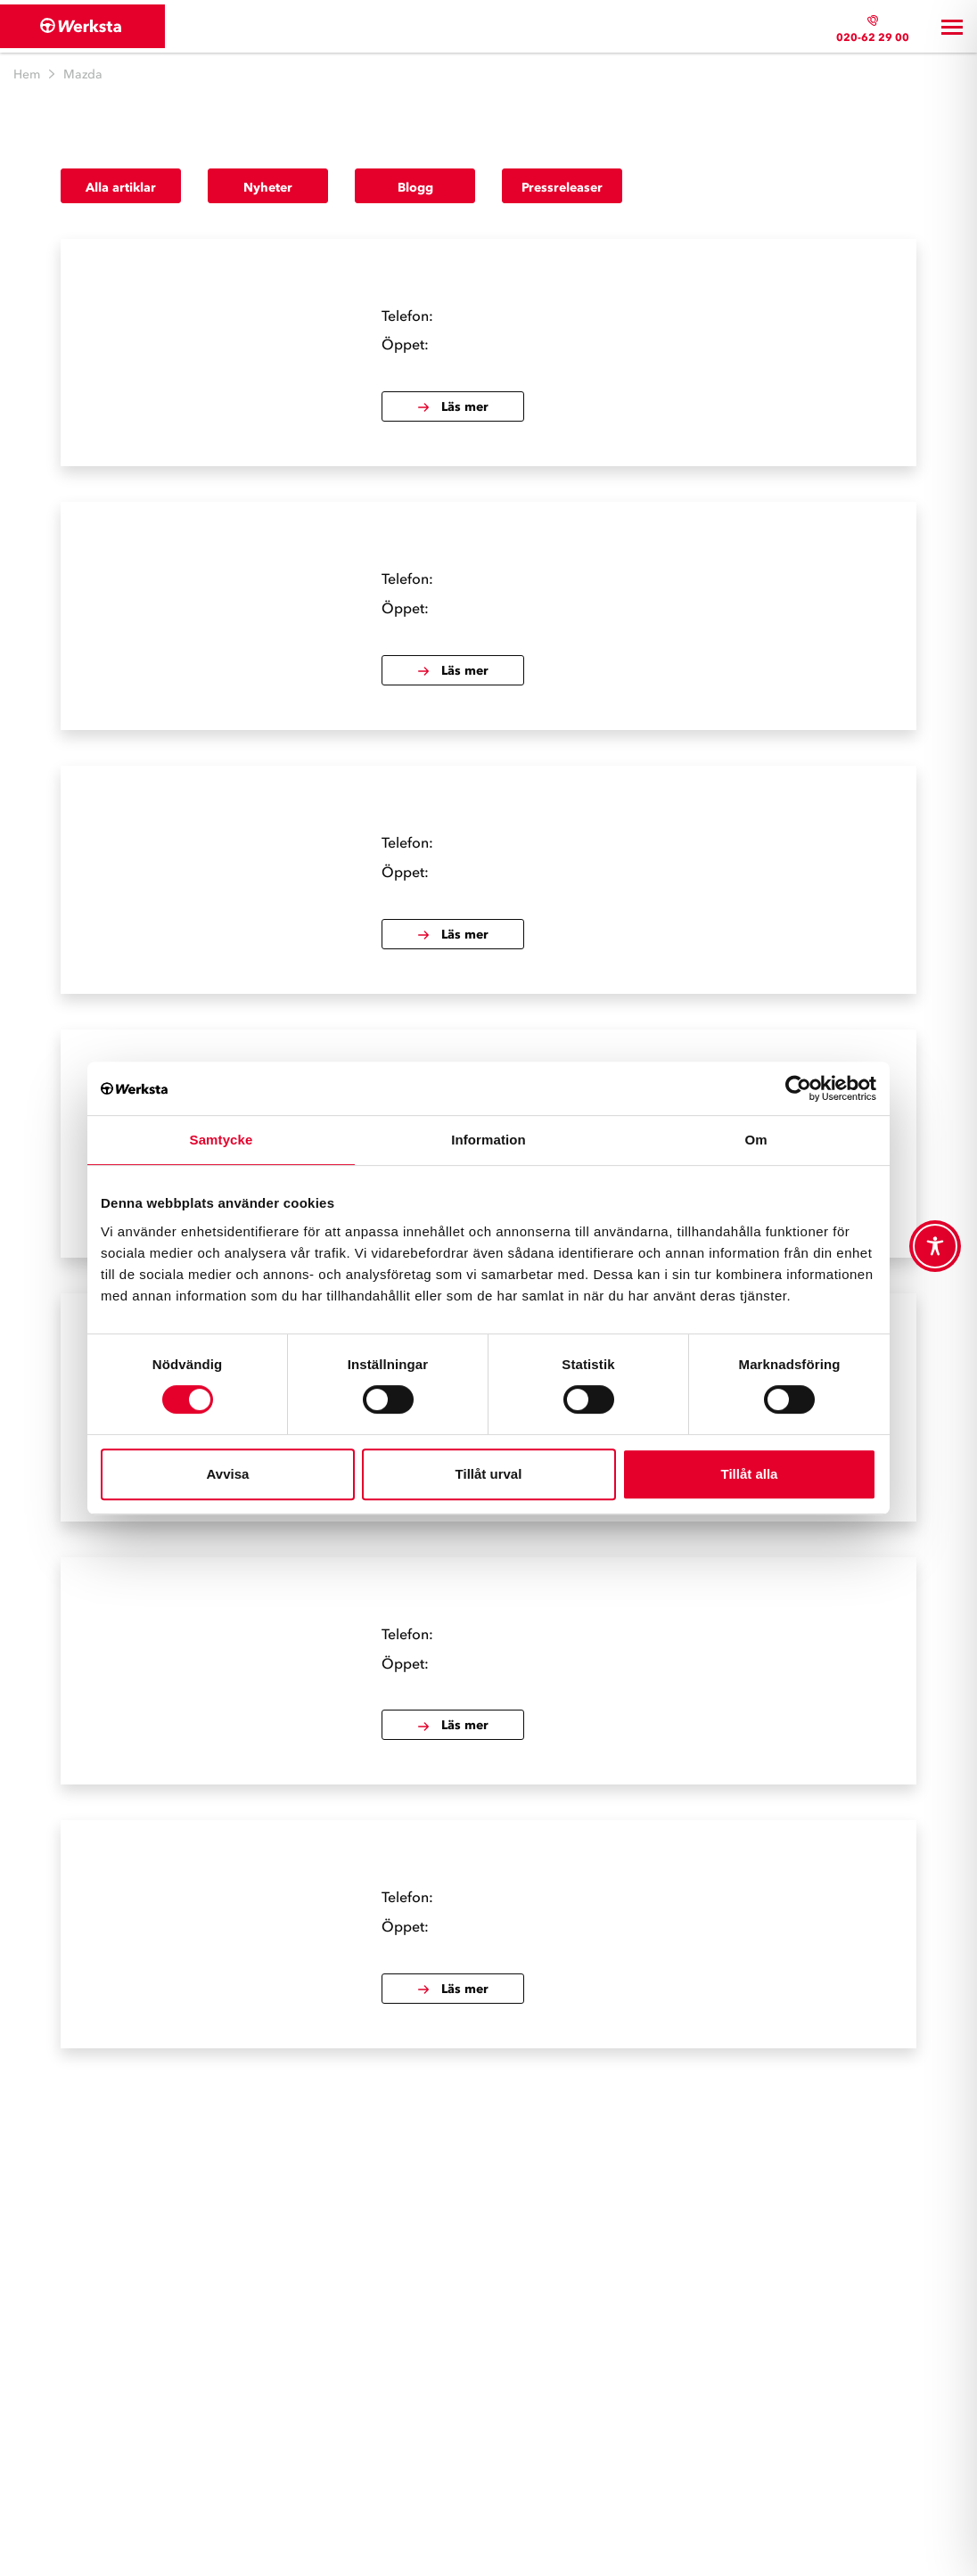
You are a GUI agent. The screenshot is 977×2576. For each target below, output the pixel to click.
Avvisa (228, 1473)
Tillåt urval (489, 1473)
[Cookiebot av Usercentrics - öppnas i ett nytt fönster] (798, 1088)
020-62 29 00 (872, 37)
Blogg (415, 187)
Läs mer (452, 407)
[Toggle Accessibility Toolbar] (935, 1246)
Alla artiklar (121, 187)
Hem (26, 74)
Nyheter (267, 187)
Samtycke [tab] (221, 1139)
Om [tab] (755, 1139)
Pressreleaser (562, 187)
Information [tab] (488, 1139)
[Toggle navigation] (952, 27)
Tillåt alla (749, 1473)
